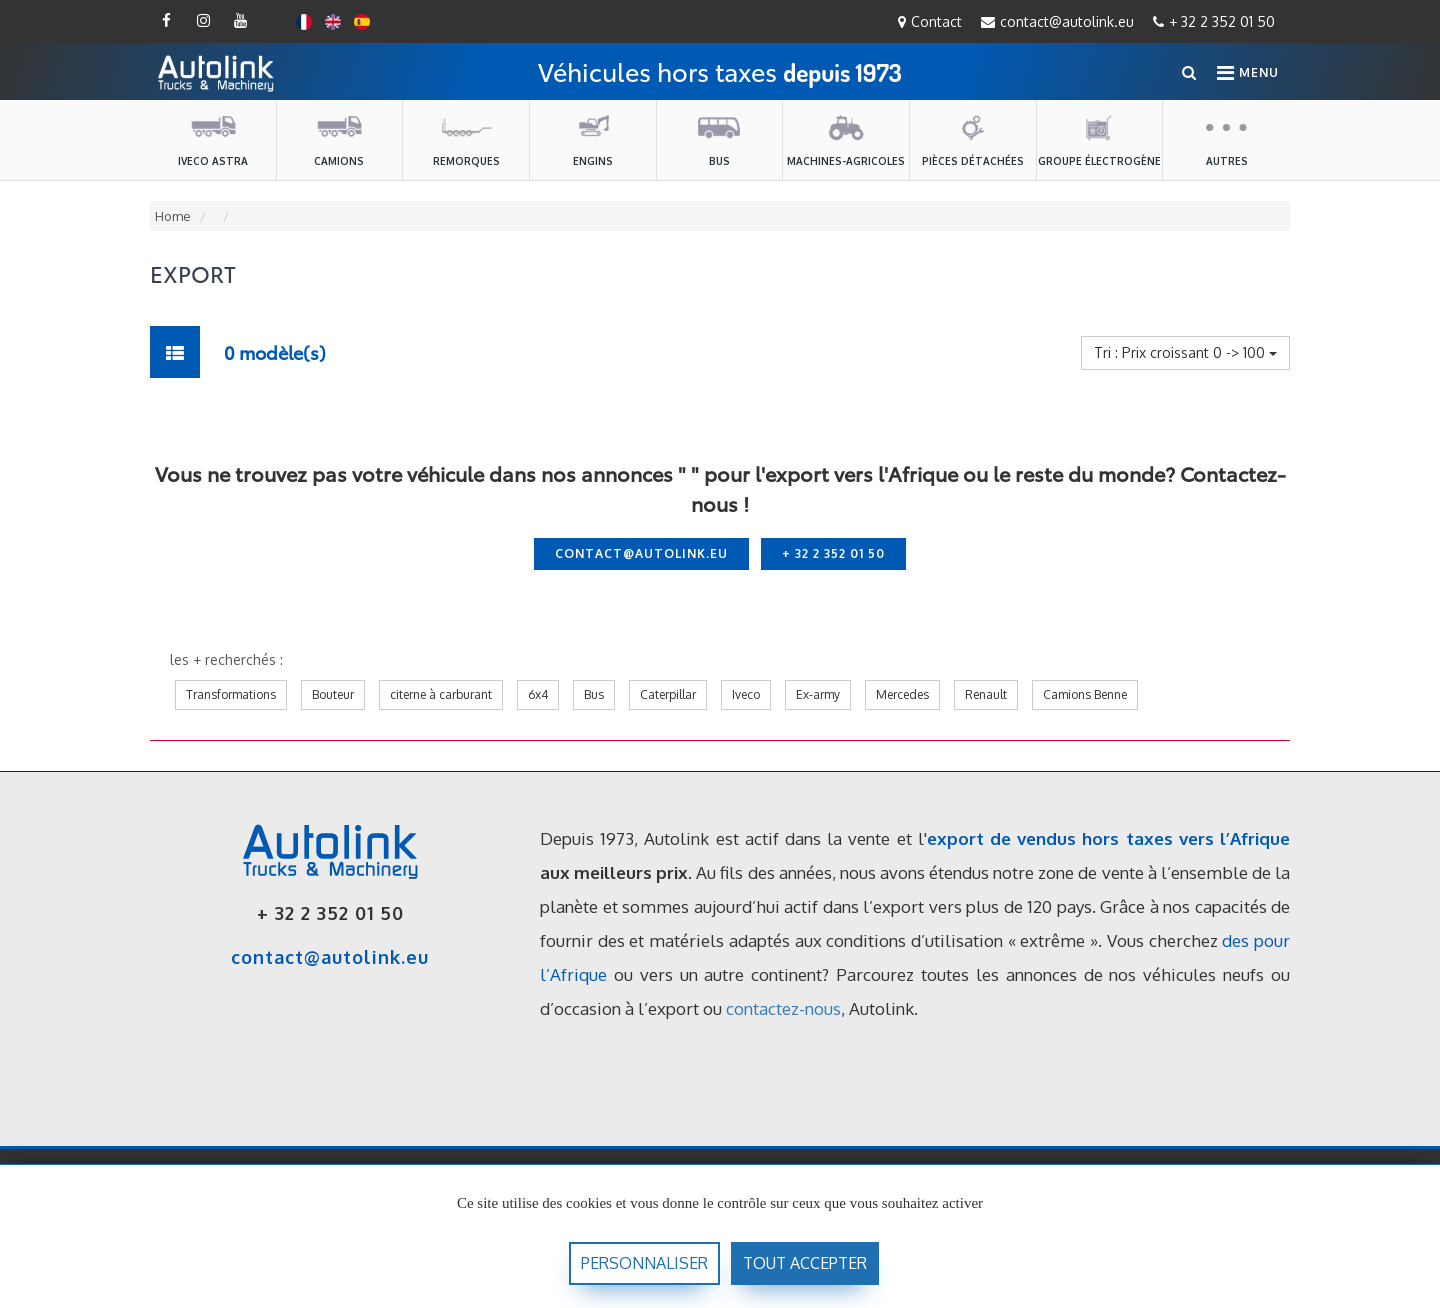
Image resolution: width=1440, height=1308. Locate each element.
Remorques (466, 139)
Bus (719, 139)
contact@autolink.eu (1057, 21)
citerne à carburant (441, 694)
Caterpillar (668, 694)
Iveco (746, 694)
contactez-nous (783, 1008)
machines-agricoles (846, 139)
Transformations (231, 694)
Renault (986, 694)
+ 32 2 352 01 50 (1214, 21)
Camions (339, 139)
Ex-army (818, 694)
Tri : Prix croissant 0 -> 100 (1185, 352)
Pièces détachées (973, 139)
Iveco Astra (213, 139)
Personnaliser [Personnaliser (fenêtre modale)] (644, 1263)
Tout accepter (805, 1263)
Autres (1227, 139)
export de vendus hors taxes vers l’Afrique (1108, 838)
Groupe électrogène (1099, 139)
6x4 (538, 694)
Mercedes (902, 694)
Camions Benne (1085, 694)
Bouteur (333, 694)
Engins (593, 139)
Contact (930, 21)
